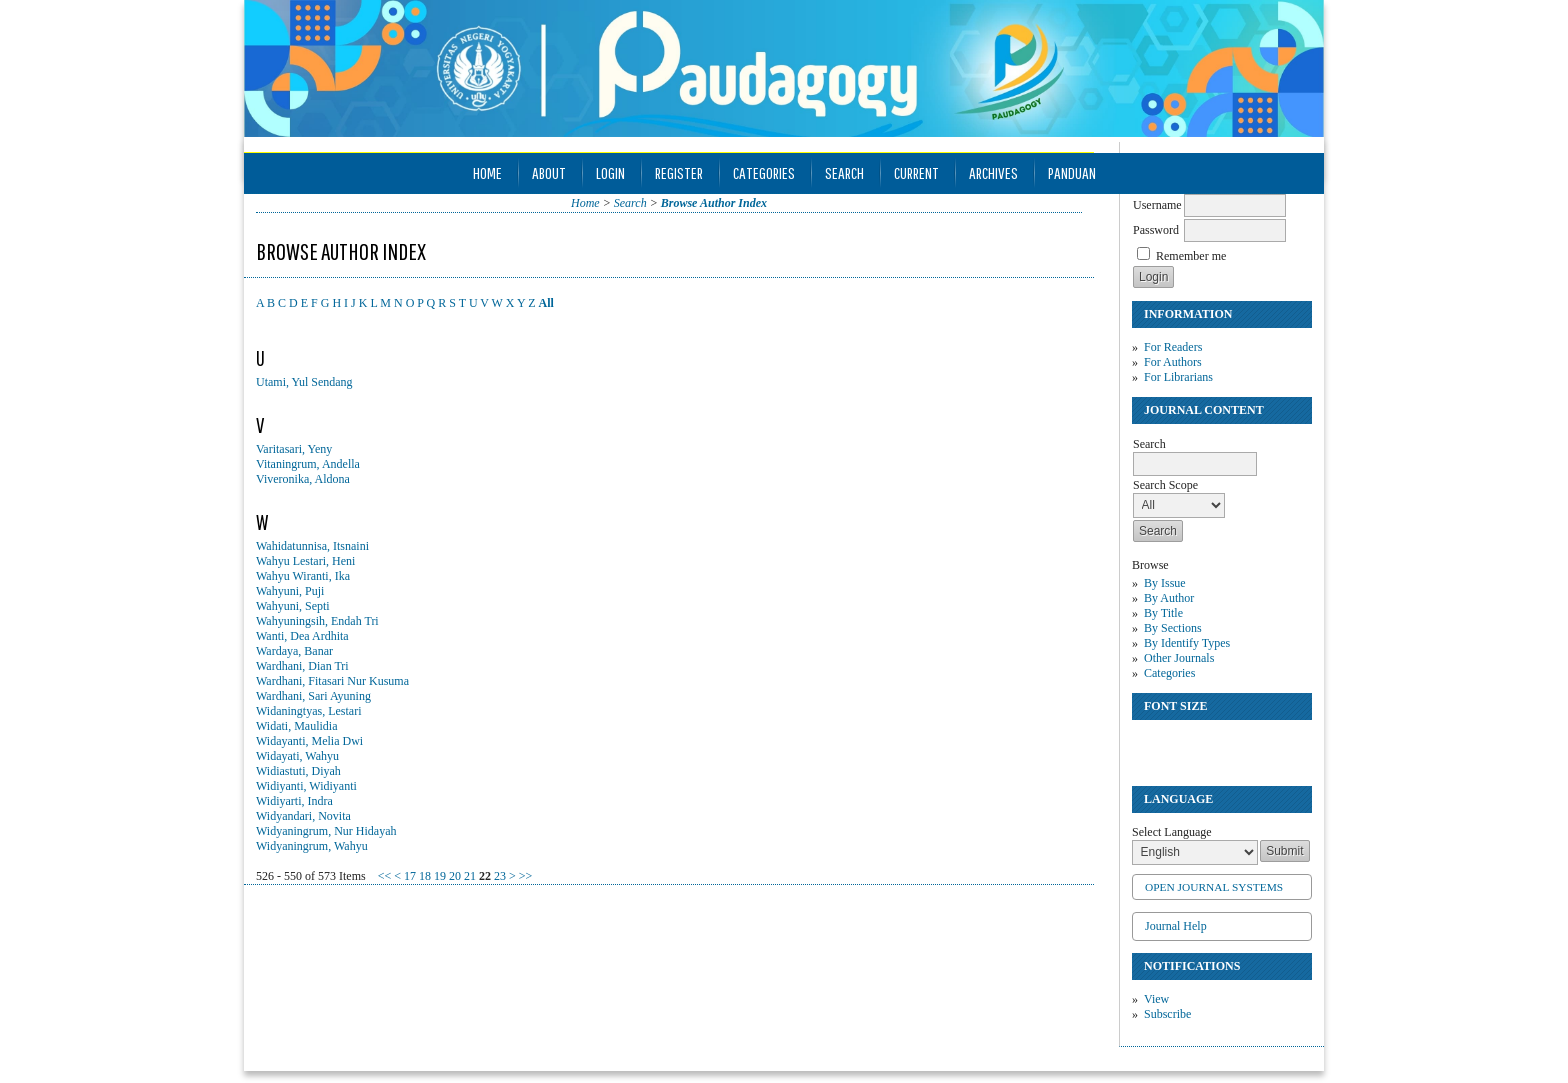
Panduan (1072, 172)
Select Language (1172, 832)
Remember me (1191, 256)
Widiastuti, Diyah (298, 771)
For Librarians (1178, 377)
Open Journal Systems (1214, 887)
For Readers (1173, 347)
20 (455, 876)
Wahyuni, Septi (293, 606)
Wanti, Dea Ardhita (302, 636)
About (549, 172)
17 (410, 876)
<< (385, 876)
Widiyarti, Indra (294, 801)
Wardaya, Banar (294, 651)
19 (440, 876)
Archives (993, 172)
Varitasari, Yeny (294, 449)
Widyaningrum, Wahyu (312, 846)
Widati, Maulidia (297, 726)
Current (916, 172)
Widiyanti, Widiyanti (306, 786)
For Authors (1173, 362)
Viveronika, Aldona (303, 479)
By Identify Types (1187, 643)
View (1156, 999)
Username (1157, 205)
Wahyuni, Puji (290, 591)
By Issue (1165, 583)
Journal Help (1176, 926)
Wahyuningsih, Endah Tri (317, 621)
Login (610, 172)
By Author (1169, 598)
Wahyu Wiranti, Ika (303, 576)
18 (425, 876)
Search (844, 172)
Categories (1169, 673)
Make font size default (1182, 743)
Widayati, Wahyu (297, 756)
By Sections (1173, 628)
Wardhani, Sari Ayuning (313, 696)
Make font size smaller (1150, 743)
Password (1156, 230)
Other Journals (1179, 658)
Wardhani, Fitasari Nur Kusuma (332, 681)
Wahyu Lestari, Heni (305, 561)
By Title (1163, 613)
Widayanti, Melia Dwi (309, 741)
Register (679, 172)
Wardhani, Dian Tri (302, 666)
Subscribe (1167, 1014)
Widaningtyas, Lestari (309, 711)
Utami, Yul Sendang (304, 382)
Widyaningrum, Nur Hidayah (326, 831)
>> (526, 876)
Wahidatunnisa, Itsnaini (312, 546)
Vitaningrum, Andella (308, 464)
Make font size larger (1214, 743)
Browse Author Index (714, 203)
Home (487, 172)
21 (470, 876)
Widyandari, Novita (303, 816)
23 (500, 876)
